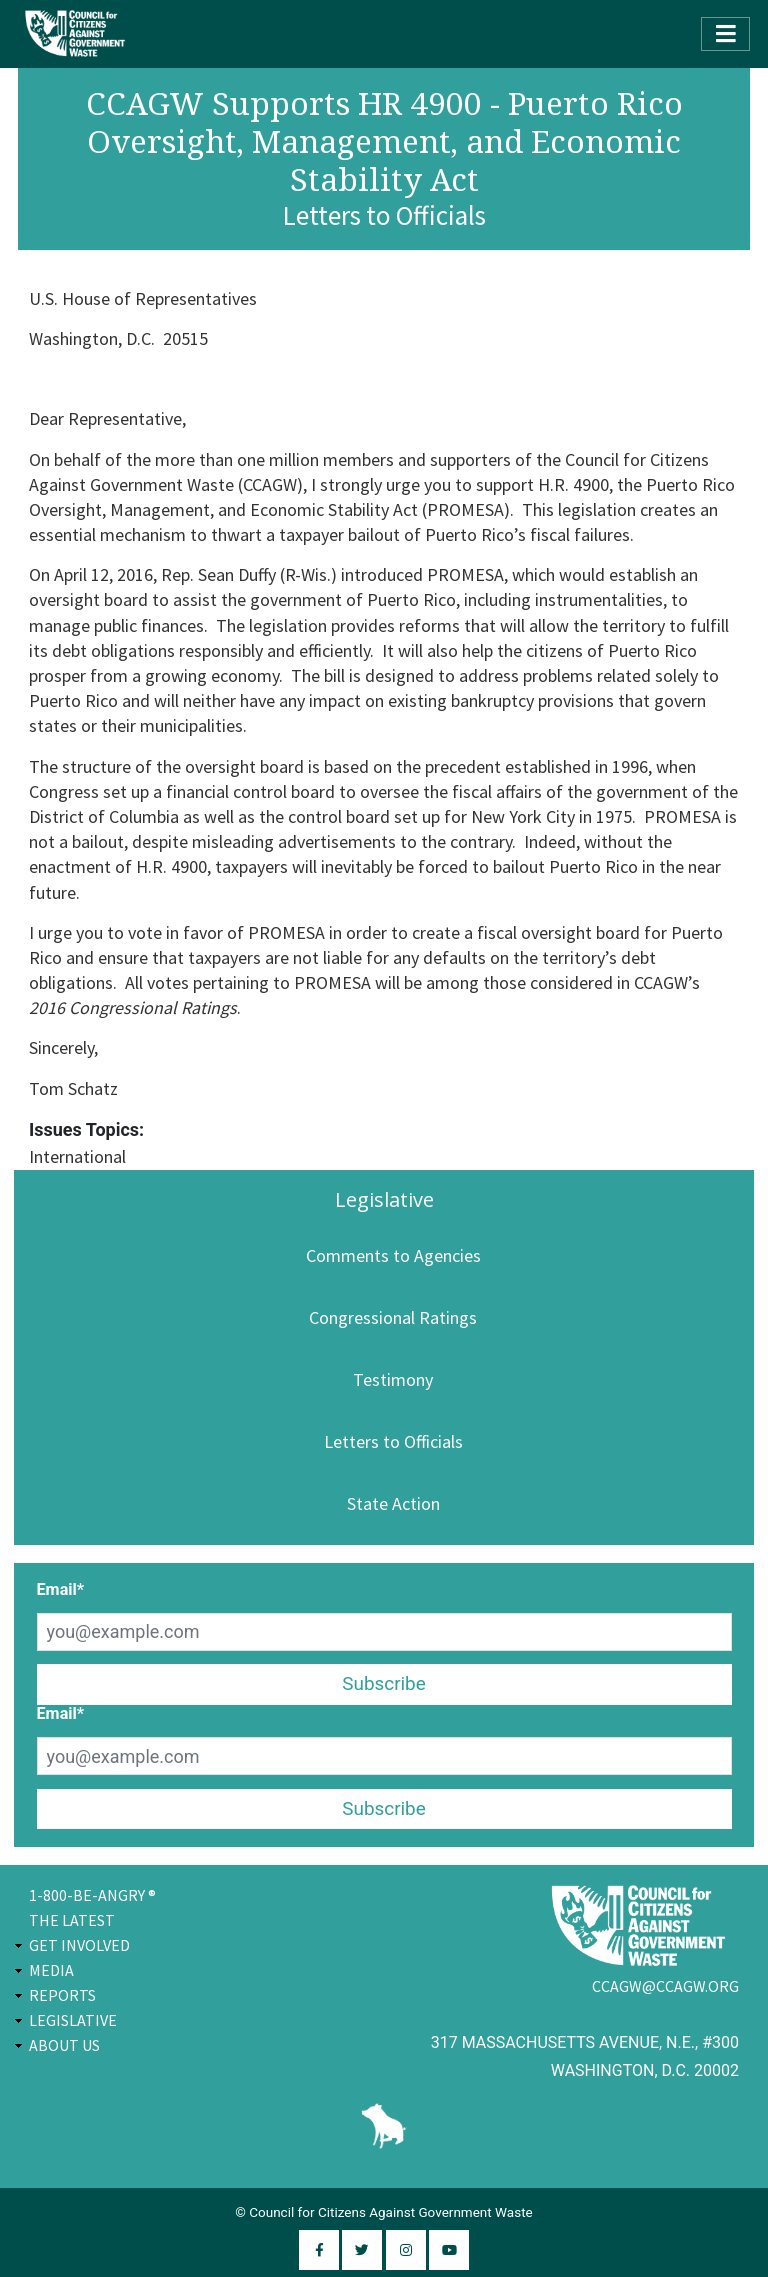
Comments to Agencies (393, 1255)
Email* (61, 1590)
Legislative (73, 2020)
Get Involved (79, 1945)
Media (51, 1970)
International (77, 1156)
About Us (64, 2045)
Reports (62, 1995)
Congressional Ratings (393, 1317)
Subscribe (384, 1683)
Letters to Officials (393, 1441)
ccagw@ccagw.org (665, 1986)
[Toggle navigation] (725, 34)
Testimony (393, 1379)
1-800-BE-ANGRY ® (92, 1895)
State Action (393, 1503)
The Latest (72, 1920)
